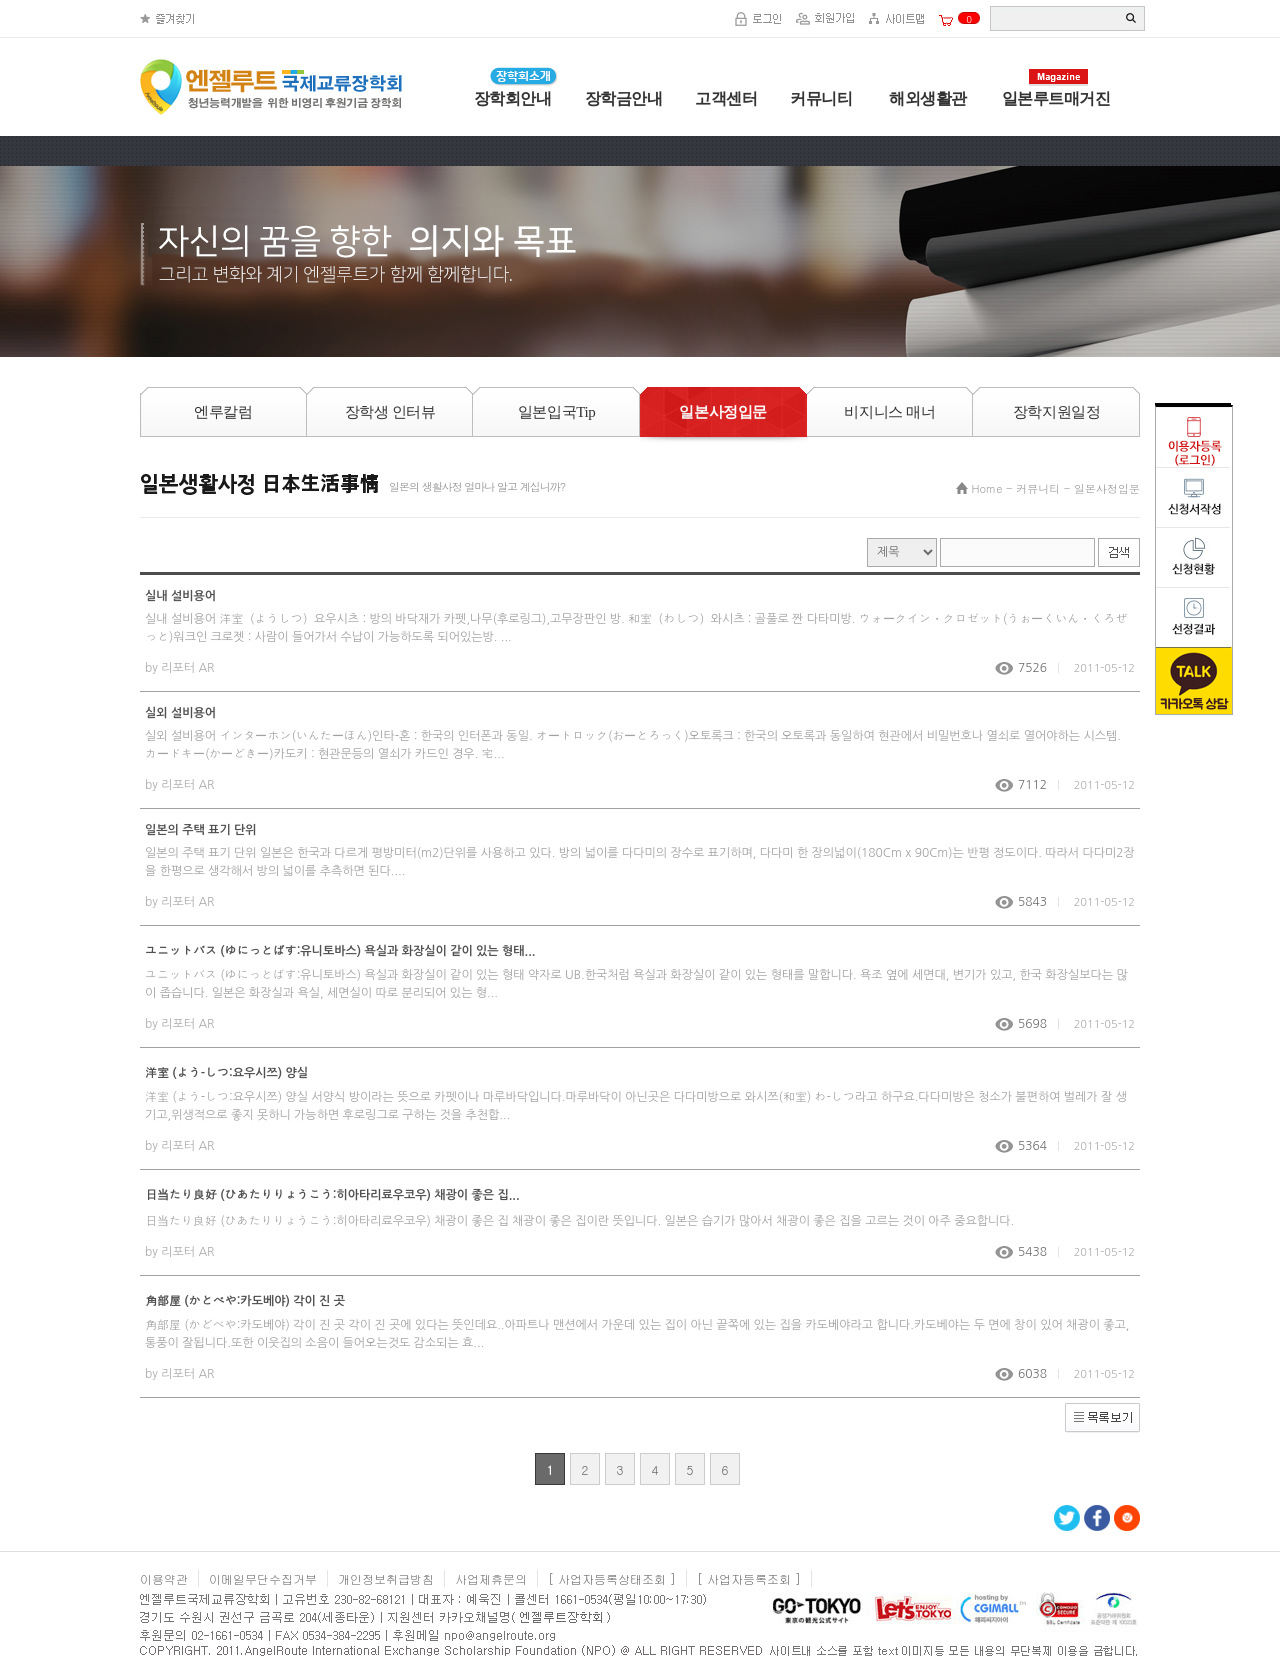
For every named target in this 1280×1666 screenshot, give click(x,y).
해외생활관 (926, 98)
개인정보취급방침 (386, 1578)
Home (987, 488)
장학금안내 (624, 98)
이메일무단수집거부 (263, 1578)
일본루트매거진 (1056, 98)
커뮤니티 (821, 98)
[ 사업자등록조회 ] (749, 1578)
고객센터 (726, 98)
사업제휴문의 (491, 1578)
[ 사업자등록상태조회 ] (612, 1578)
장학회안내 (513, 98)
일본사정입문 (1107, 488)
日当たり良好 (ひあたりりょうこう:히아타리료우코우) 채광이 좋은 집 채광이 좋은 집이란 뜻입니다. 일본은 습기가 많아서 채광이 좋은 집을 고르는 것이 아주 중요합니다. (579, 1221)
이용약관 (164, 1578)
